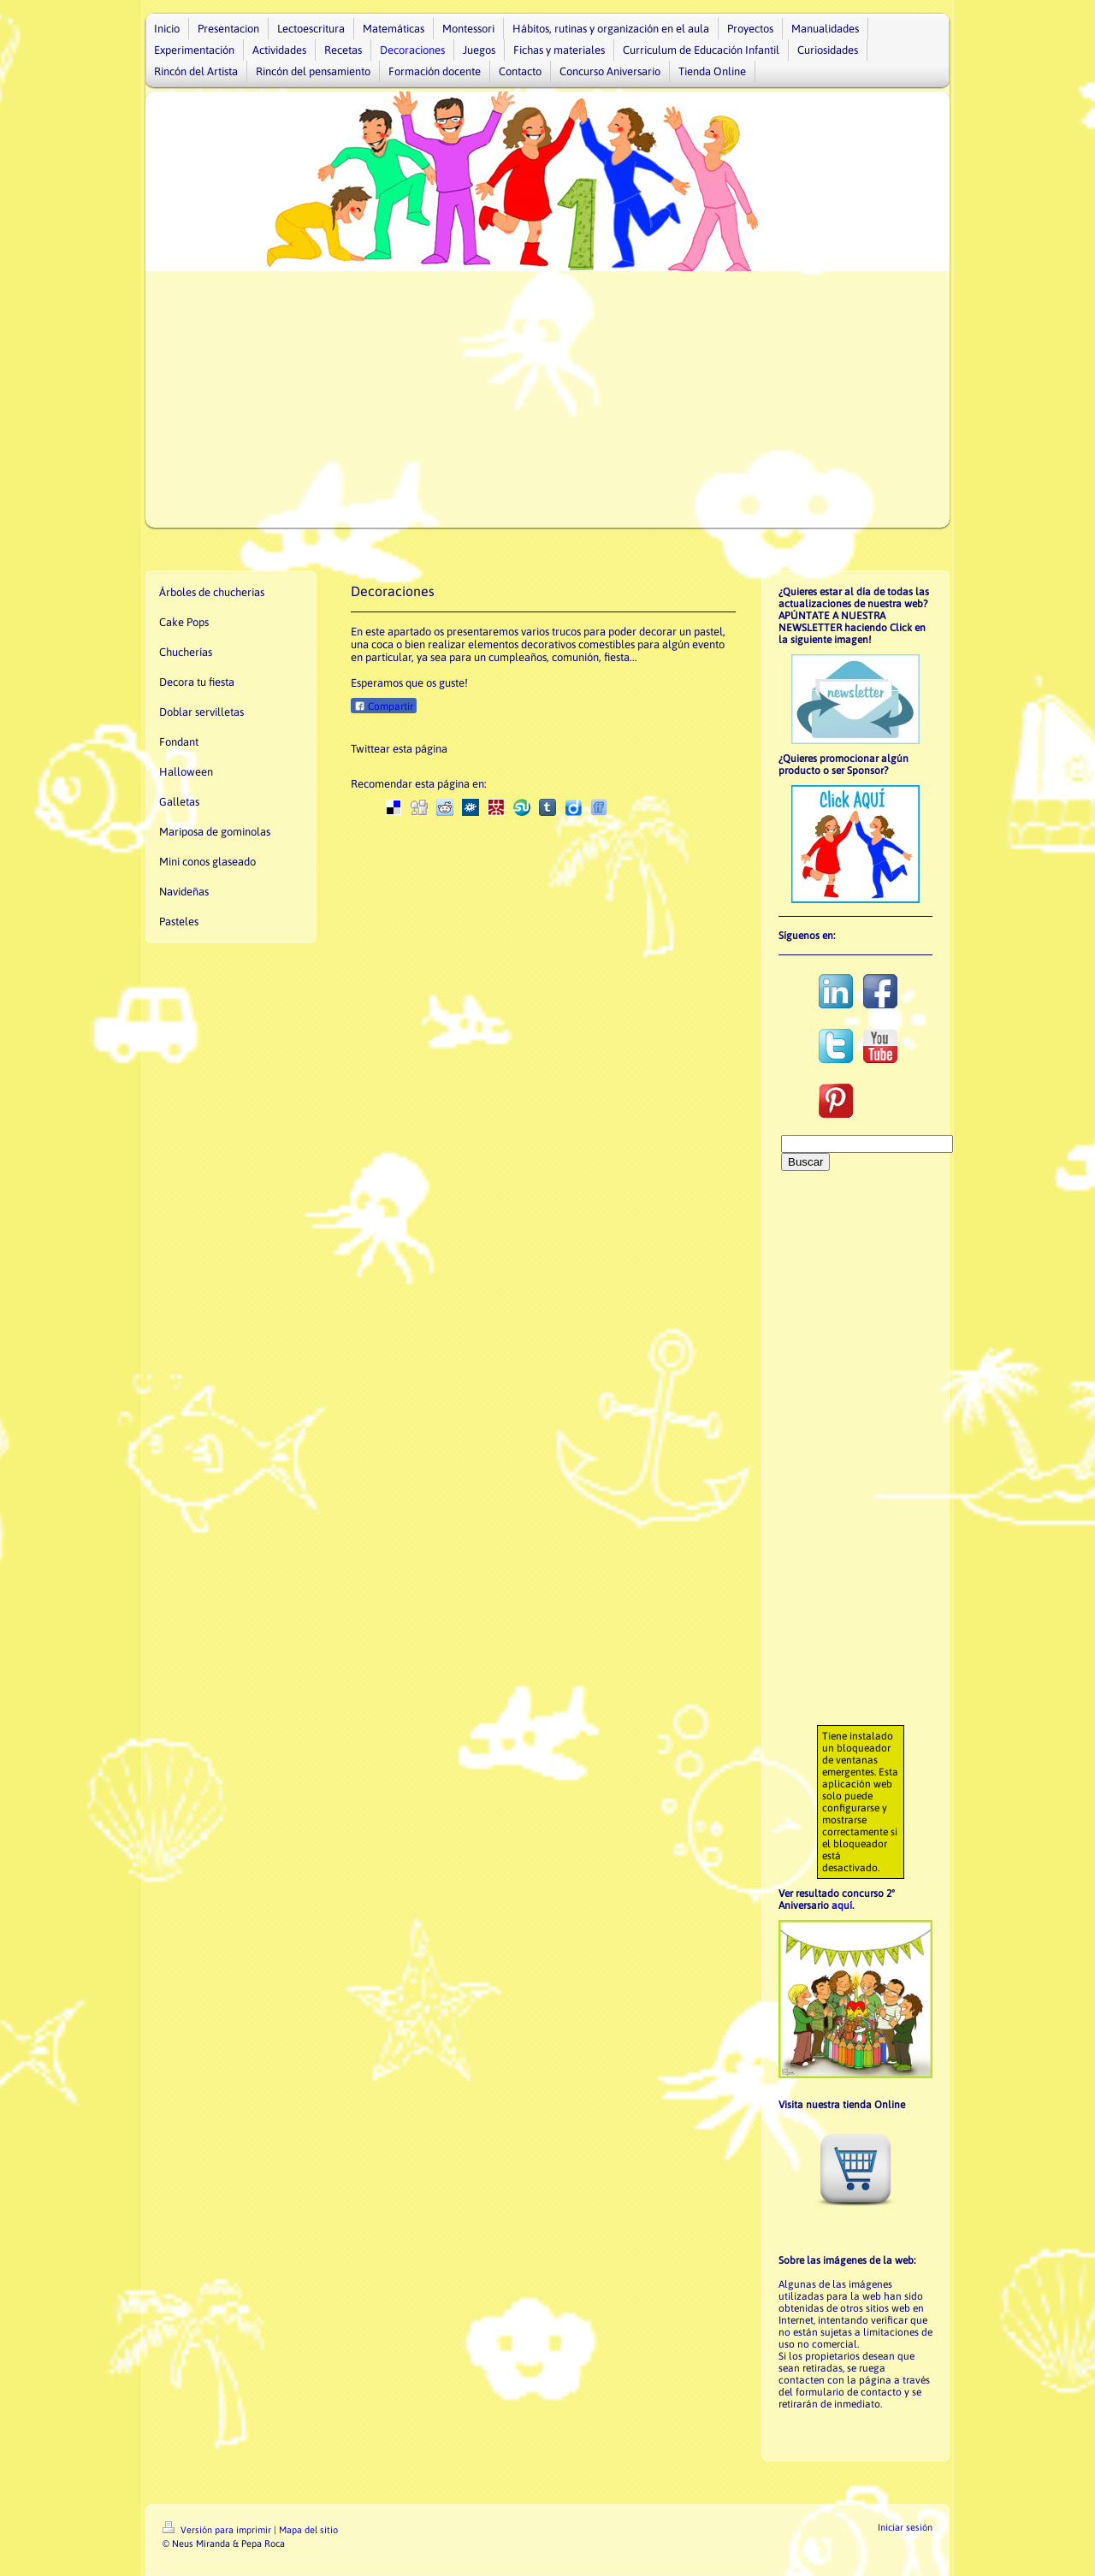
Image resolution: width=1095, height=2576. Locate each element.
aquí (842, 1905)
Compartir (383, 706)
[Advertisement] (547, 399)
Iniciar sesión (905, 2527)
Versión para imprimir (218, 2530)
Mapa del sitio (308, 2530)
